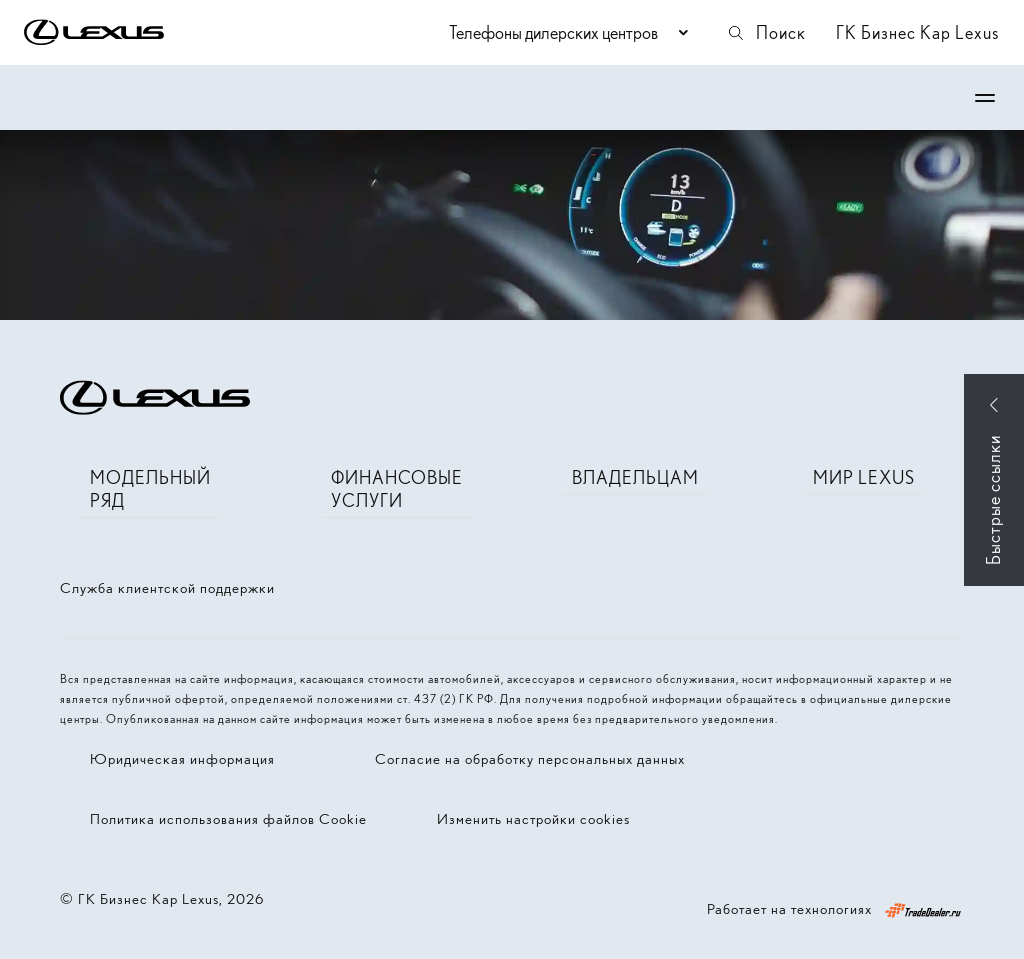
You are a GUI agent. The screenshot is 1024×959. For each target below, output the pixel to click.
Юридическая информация (182, 759)
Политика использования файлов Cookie (228, 819)
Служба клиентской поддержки (167, 588)
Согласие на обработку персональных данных (530, 759)
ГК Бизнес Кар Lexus (918, 32)
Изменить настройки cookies (533, 819)
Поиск (766, 32)
